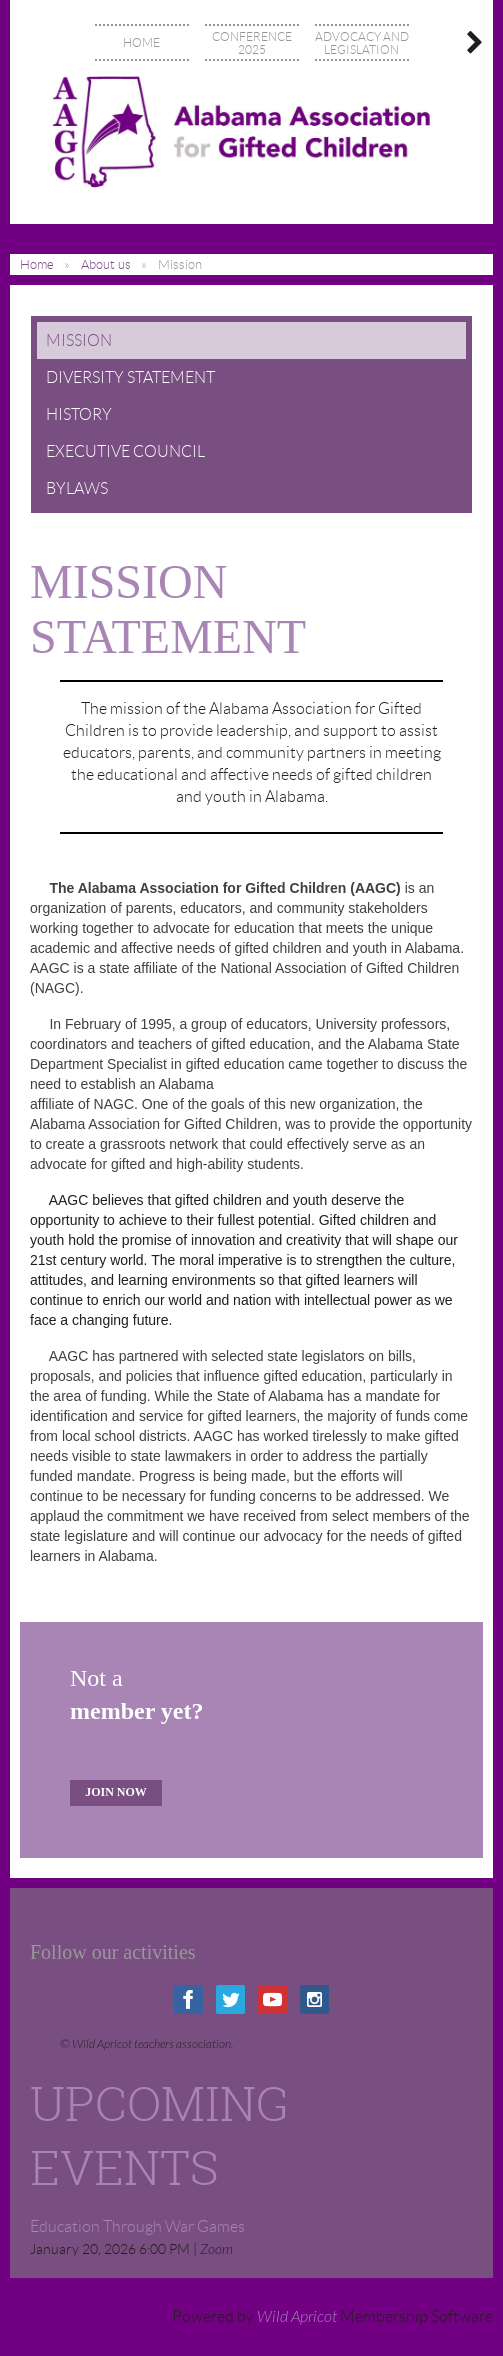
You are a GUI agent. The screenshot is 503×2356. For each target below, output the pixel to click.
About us (106, 264)
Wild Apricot (297, 2317)
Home (37, 264)
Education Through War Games (137, 2226)
